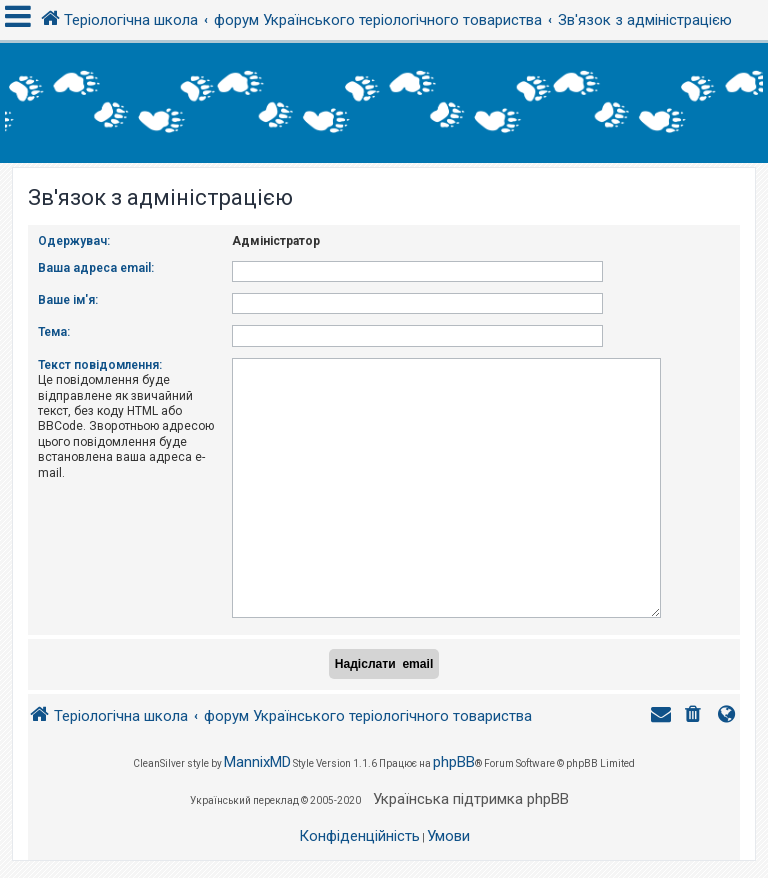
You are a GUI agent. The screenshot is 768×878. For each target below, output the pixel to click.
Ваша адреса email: (96, 268)
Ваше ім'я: (68, 300)
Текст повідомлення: (100, 365)
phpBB (454, 754)
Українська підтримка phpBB (471, 791)
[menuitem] (695, 708)
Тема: (54, 332)
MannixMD (257, 754)
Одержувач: (74, 241)
